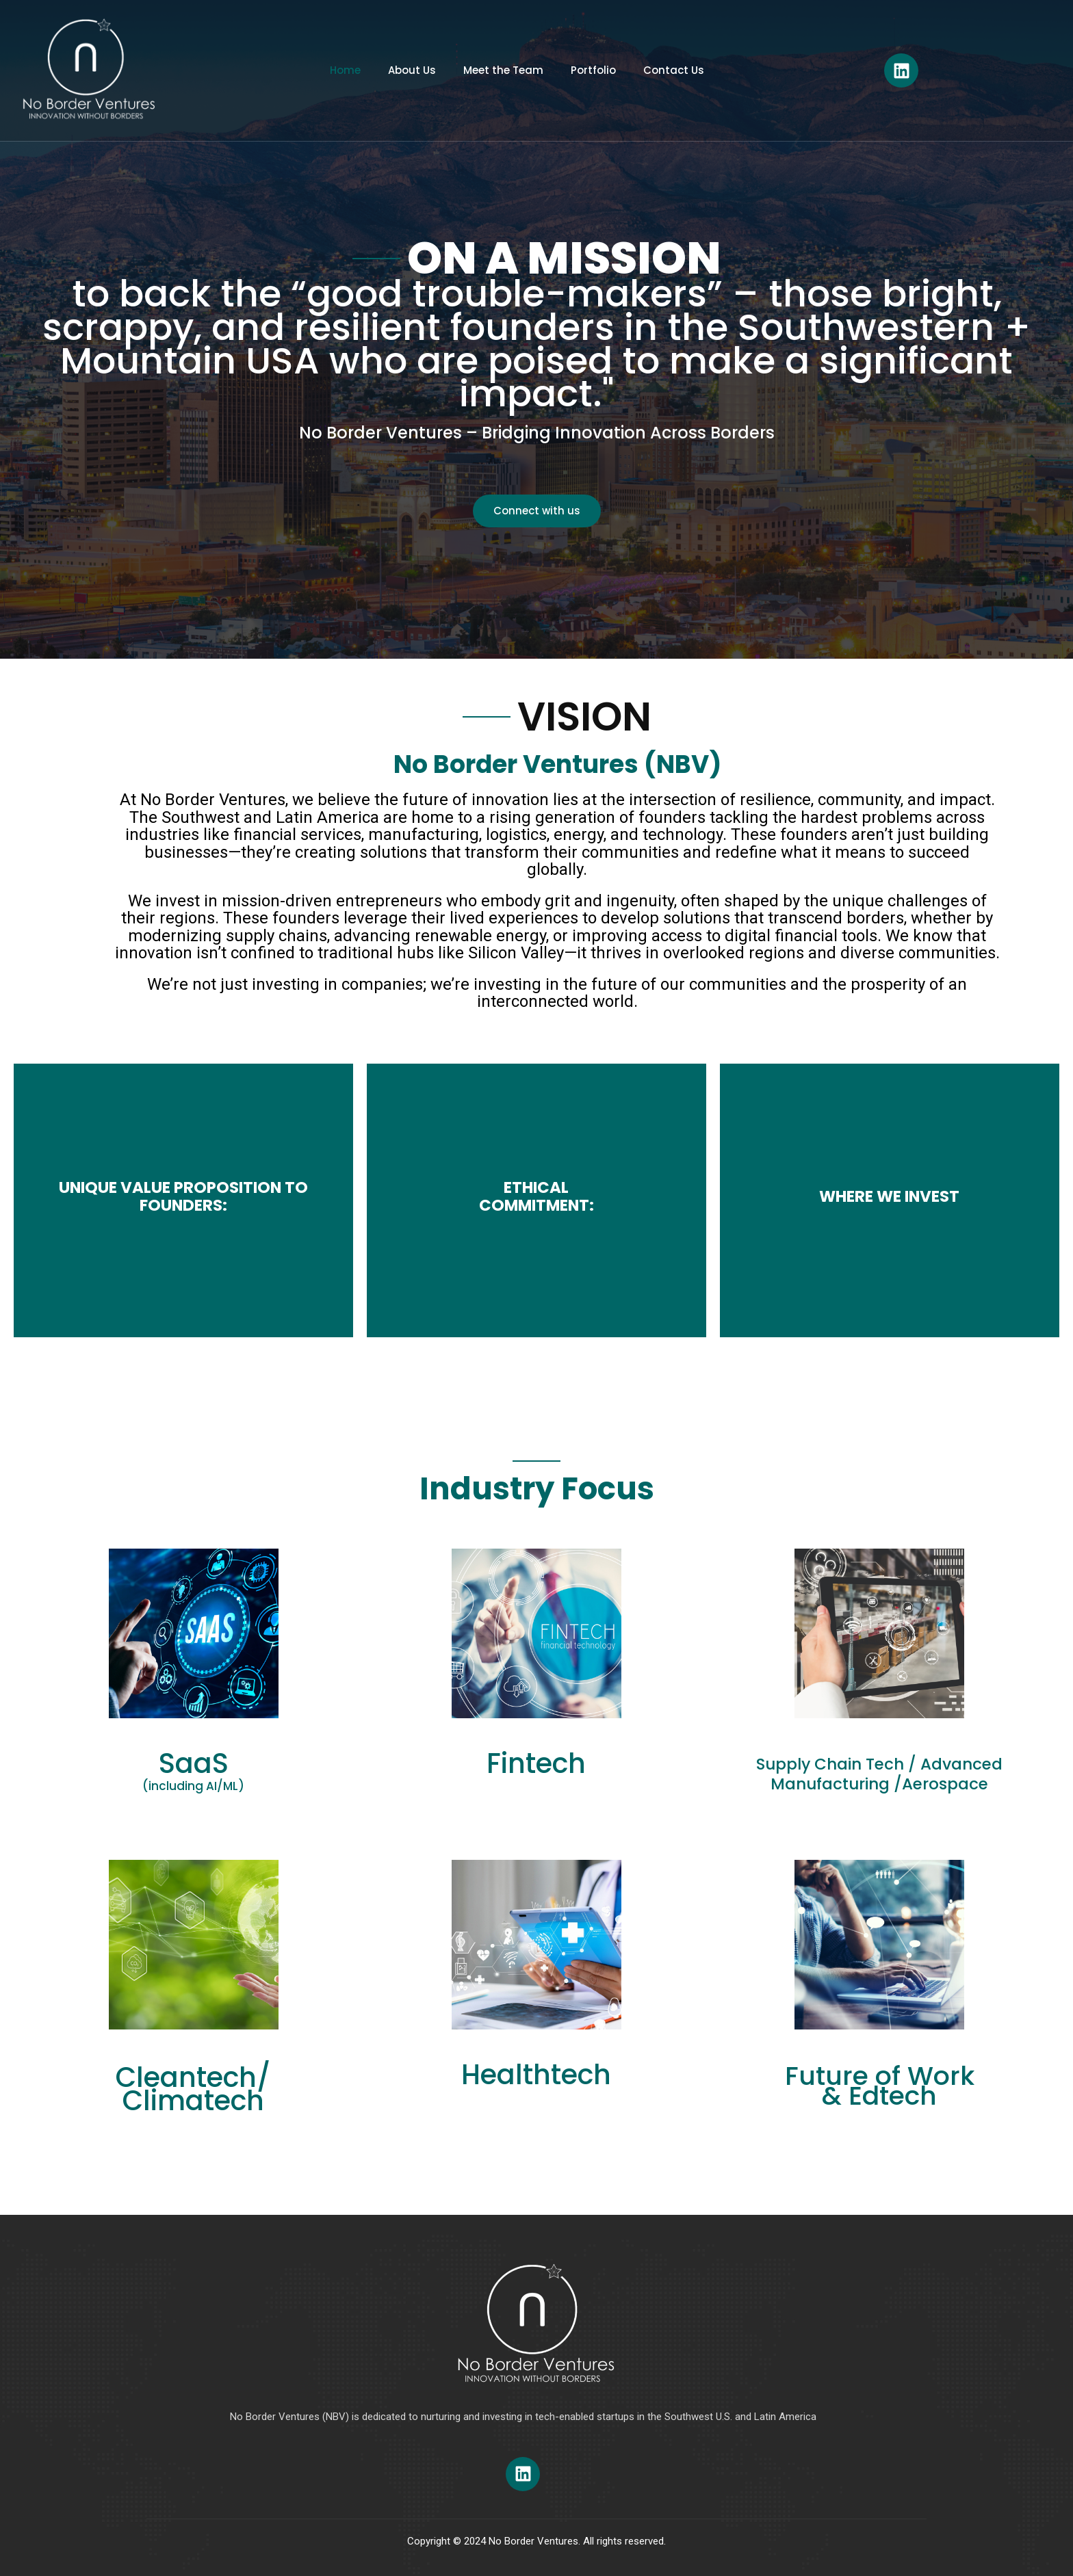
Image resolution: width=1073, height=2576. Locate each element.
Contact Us (673, 70)
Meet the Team (503, 70)
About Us (412, 70)
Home (345, 70)
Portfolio (593, 70)
